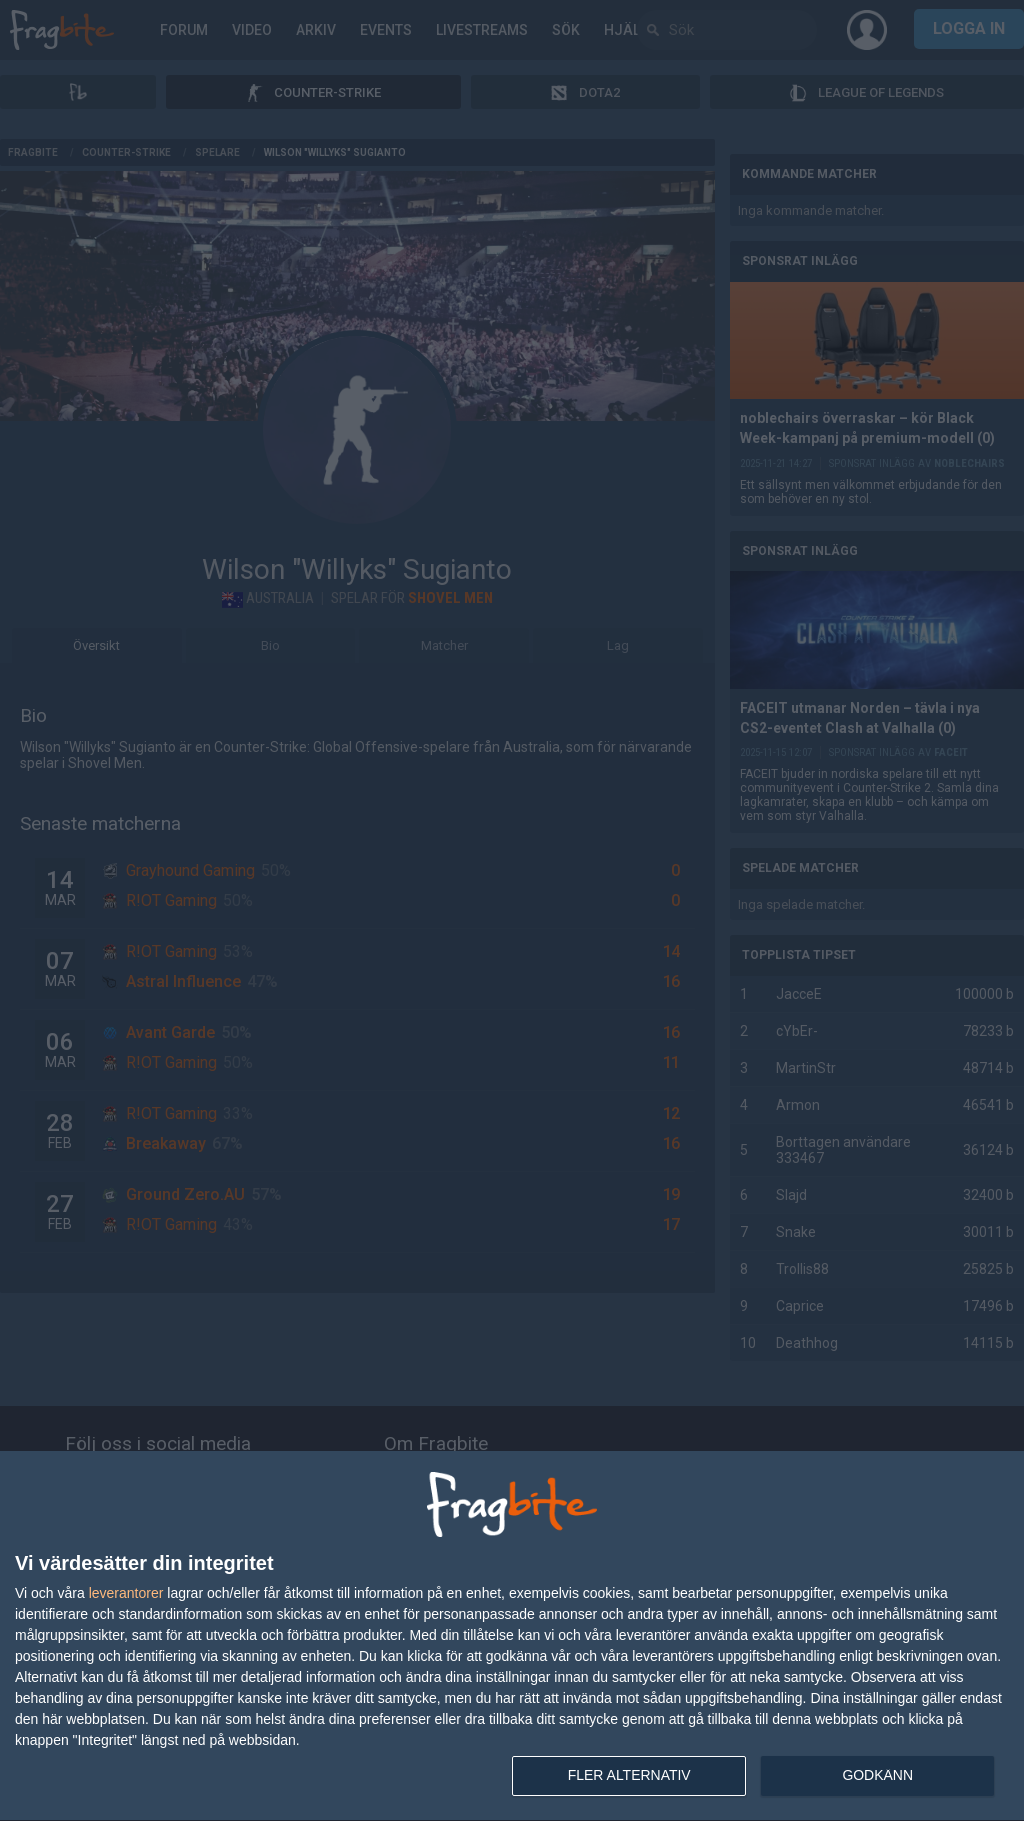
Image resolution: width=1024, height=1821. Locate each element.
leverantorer (126, 1593)
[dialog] (512, 1636)
